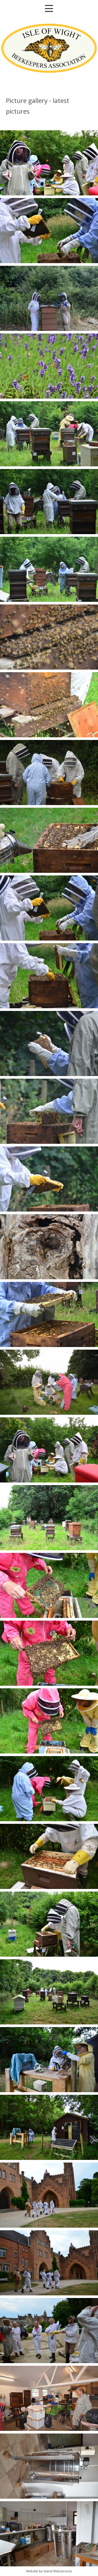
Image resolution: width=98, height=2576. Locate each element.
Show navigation (49, 8)
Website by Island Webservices (49, 2571)
